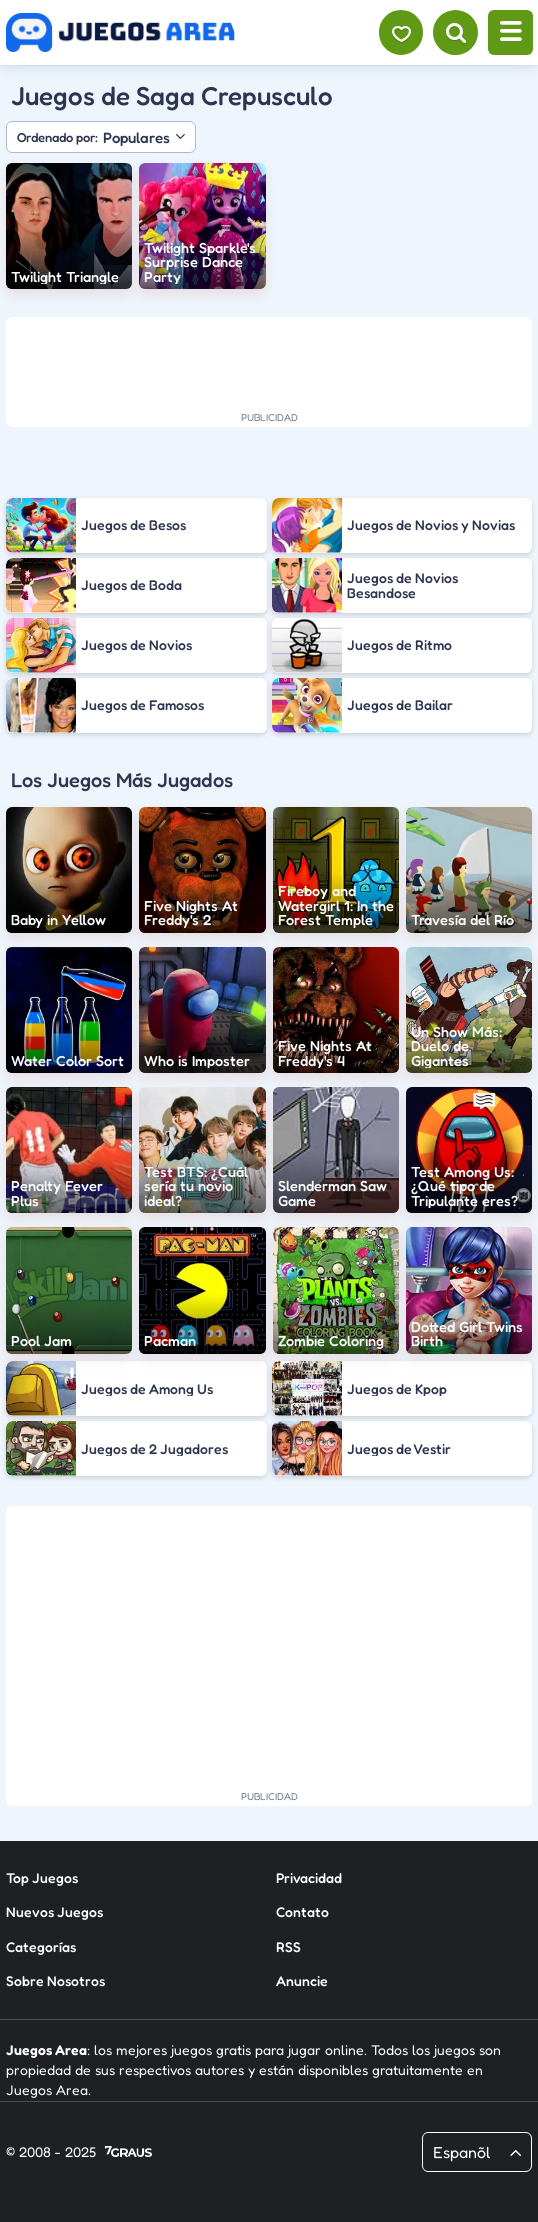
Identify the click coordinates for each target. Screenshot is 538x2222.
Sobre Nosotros (55, 1980)
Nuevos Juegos (54, 1911)
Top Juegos (42, 1876)
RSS (288, 1945)
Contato (302, 1911)
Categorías (41, 1945)
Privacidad (309, 1876)
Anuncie (302, 1980)
